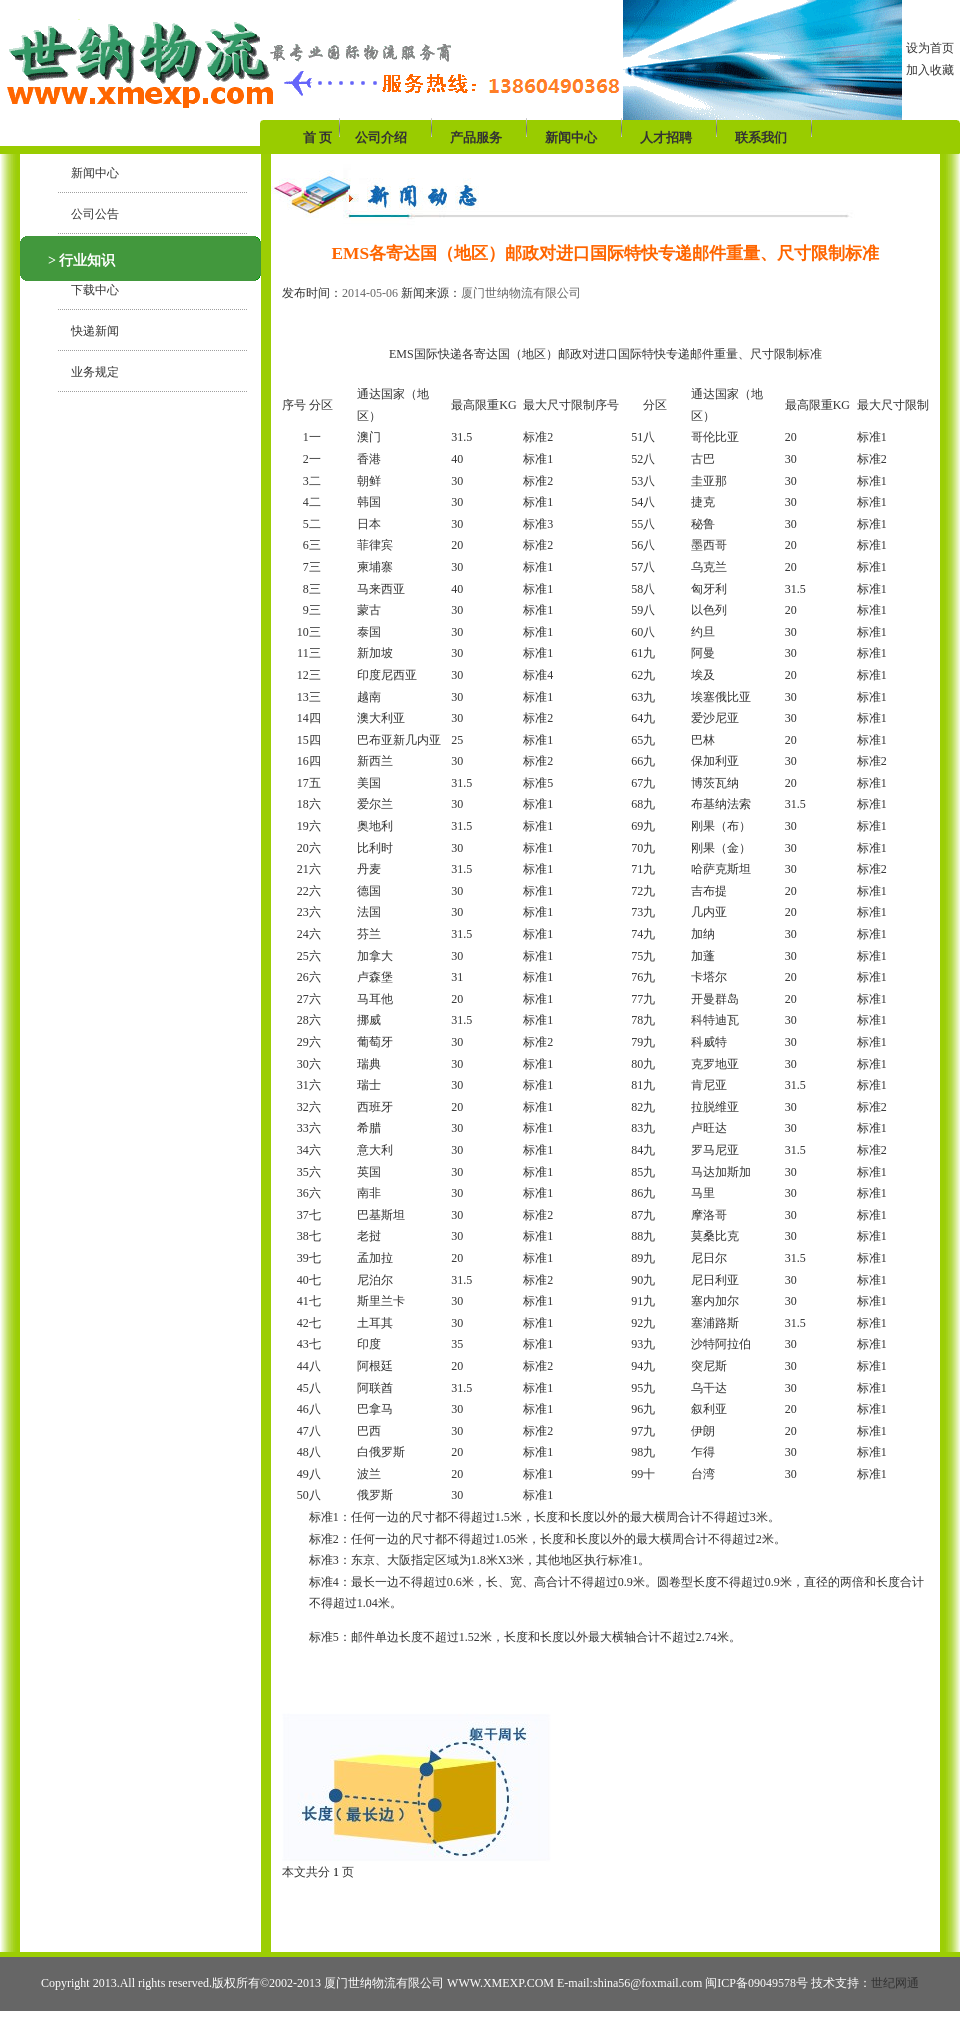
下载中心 (89, 290)
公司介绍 (381, 137)
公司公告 (89, 214)
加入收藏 (930, 70)
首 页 (319, 137)
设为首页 (930, 48)
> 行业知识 (81, 260)
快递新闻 (89, 331)
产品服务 (476, 137)
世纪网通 (895, 1983)
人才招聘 (666, 137)
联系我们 (761, 137)
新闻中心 (571, 137)
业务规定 (89, 372)
